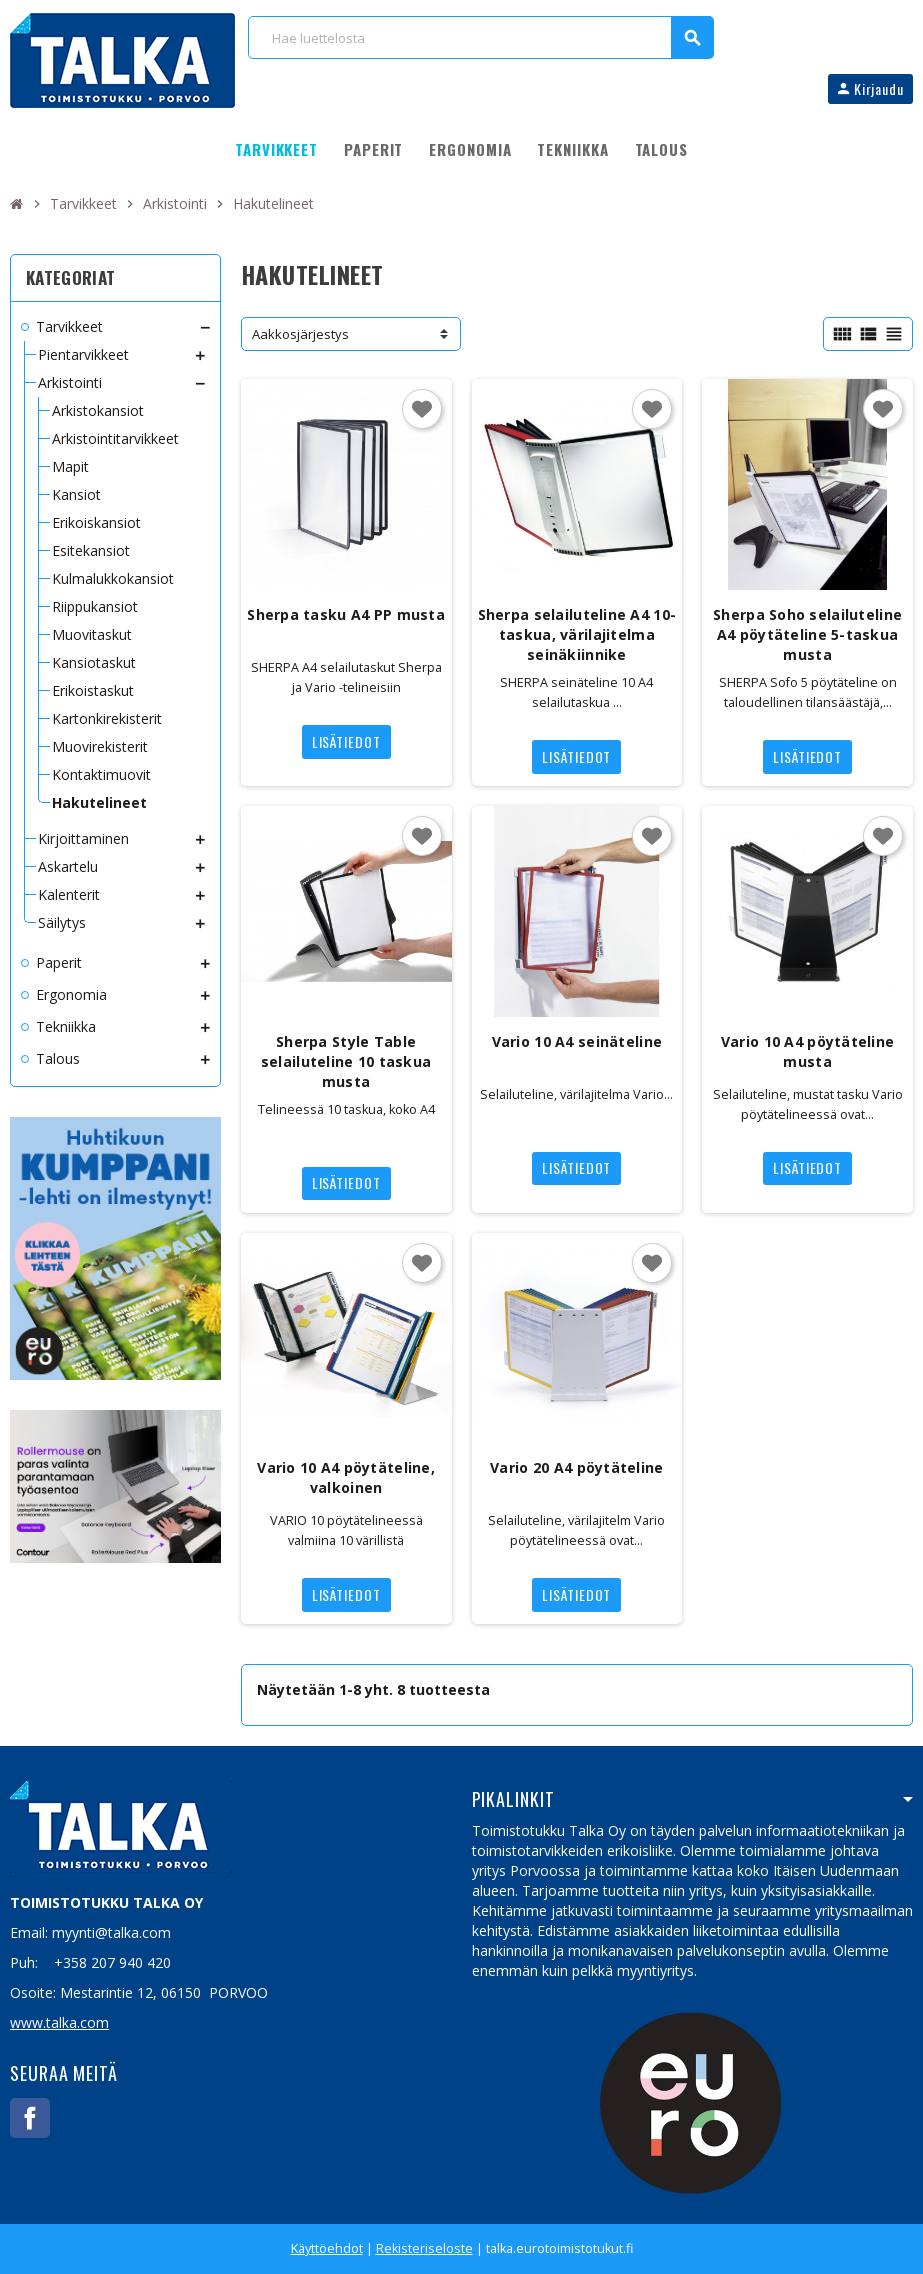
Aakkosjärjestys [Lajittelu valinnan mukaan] (300, 334)
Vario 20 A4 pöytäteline (576, 1467)
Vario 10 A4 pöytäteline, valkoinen (346, 1477)
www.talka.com (59, 2022)
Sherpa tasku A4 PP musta (346, 614)
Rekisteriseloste (424, 2248)
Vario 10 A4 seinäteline (577, 1041)
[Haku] (480, 37)
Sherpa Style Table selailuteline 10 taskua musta (346, 1061)
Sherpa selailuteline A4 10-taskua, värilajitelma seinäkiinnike (577, 634)
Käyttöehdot (327, 2248)
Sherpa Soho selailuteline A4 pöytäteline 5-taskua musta (807, 634)
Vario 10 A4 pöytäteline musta (807, 1051)
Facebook (30, 2118)
